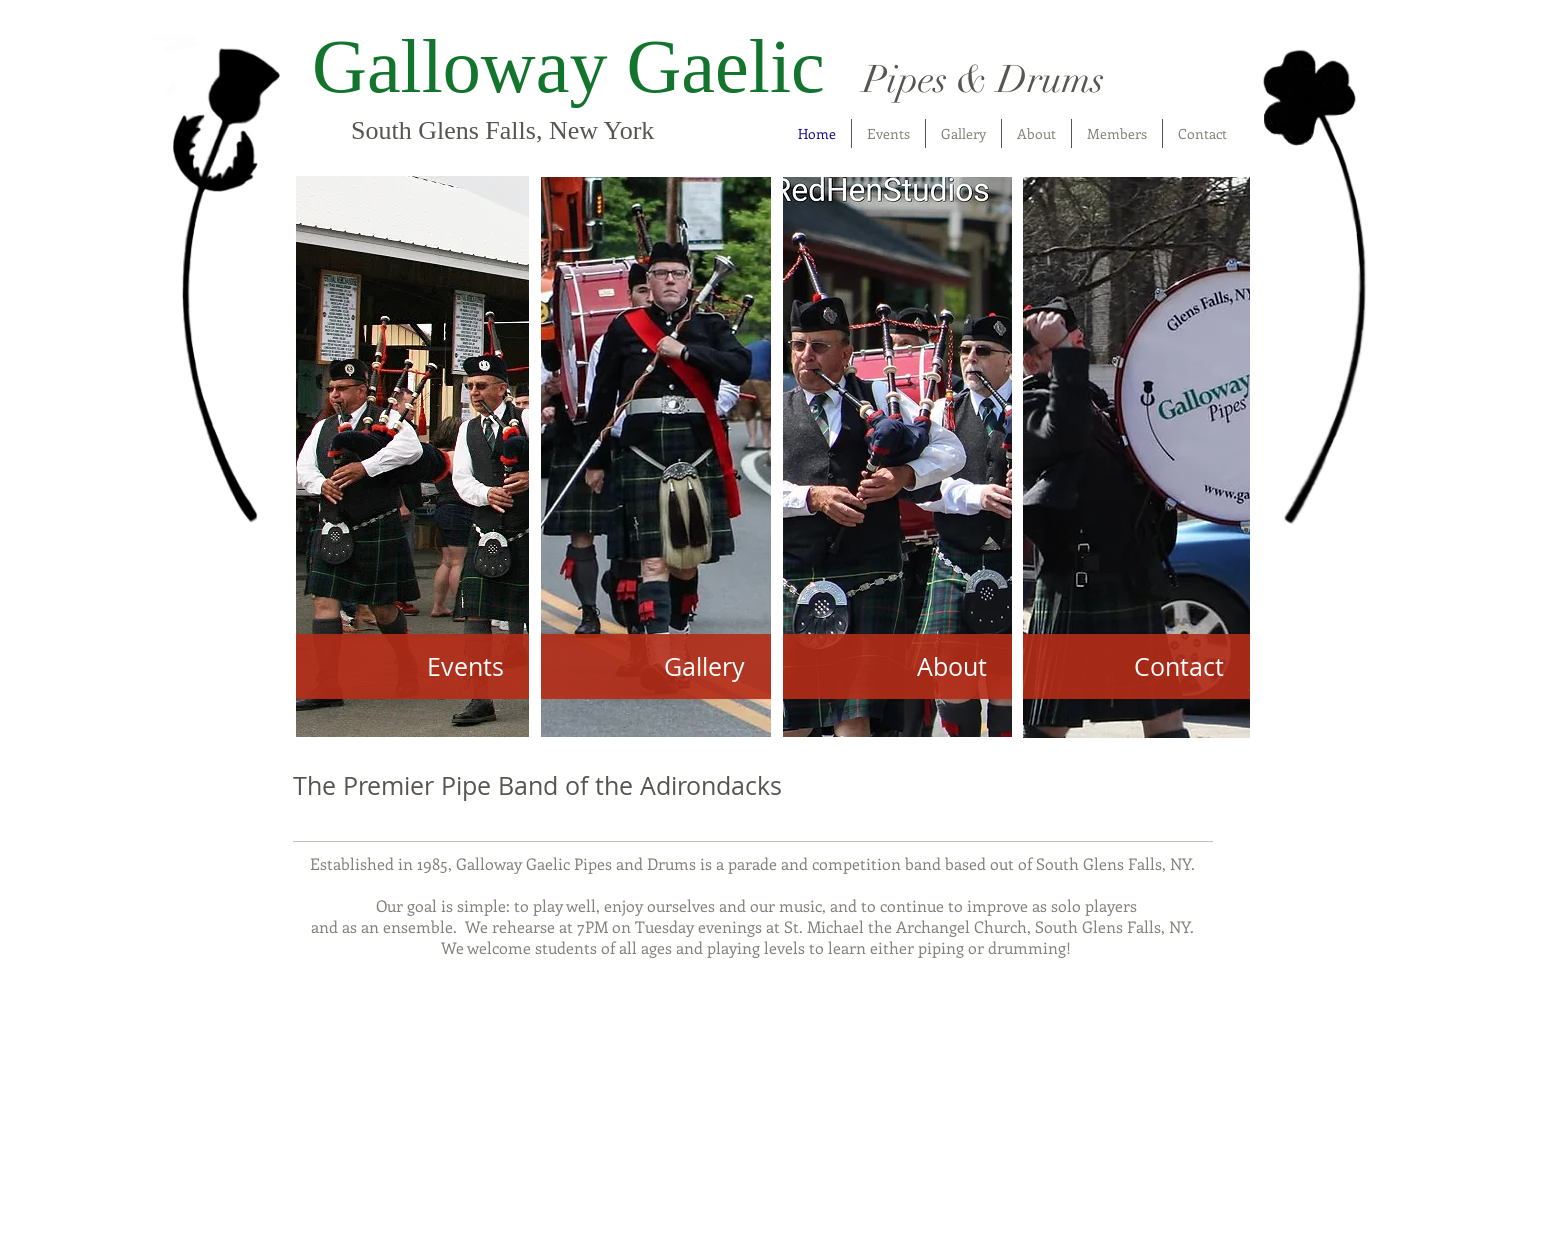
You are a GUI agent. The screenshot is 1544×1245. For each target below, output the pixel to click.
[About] (897, 666)
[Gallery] (656, 666)
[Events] (412, 666)
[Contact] (1136, 666)
